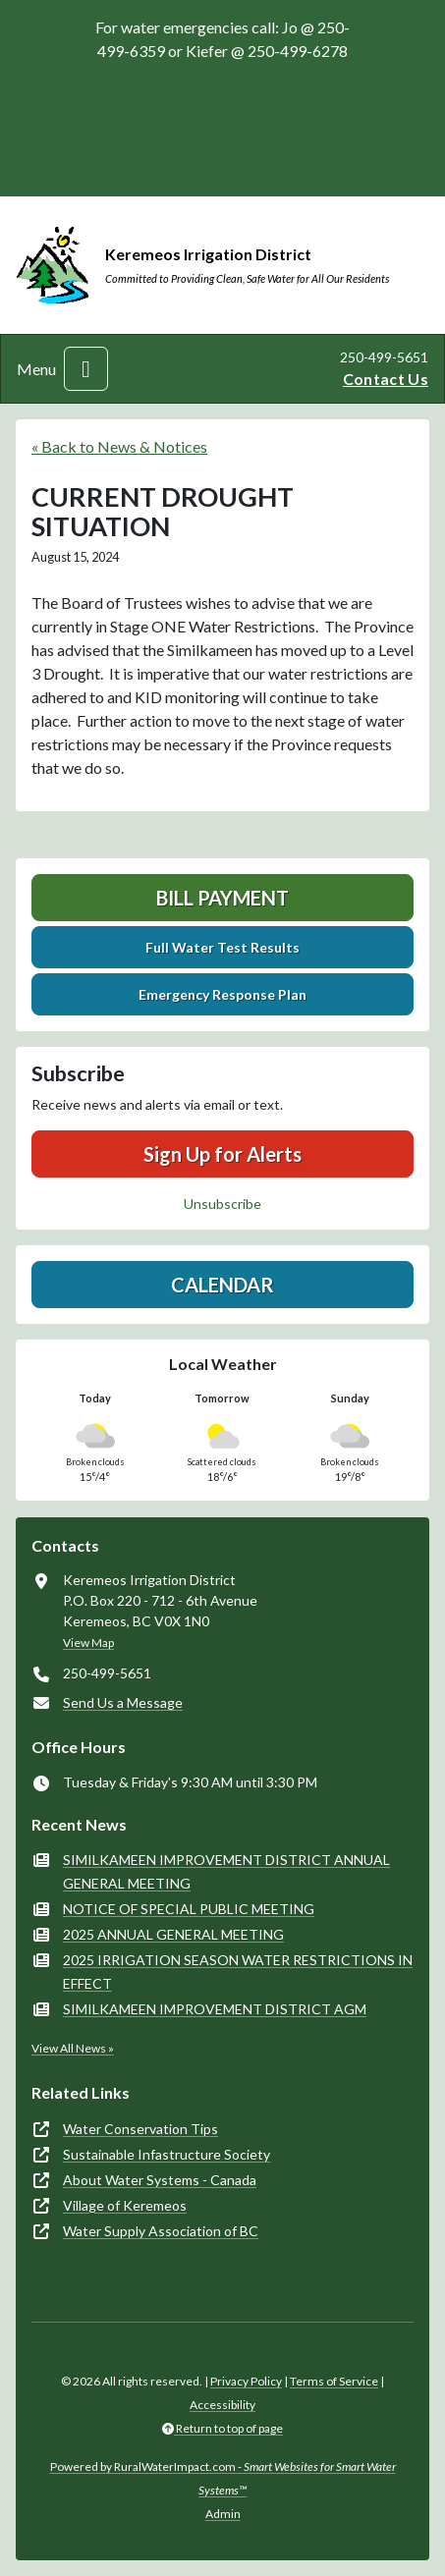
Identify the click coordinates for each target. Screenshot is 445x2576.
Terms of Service (334, 2381)
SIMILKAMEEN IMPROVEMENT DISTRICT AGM (214, 2009)
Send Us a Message (123, 1702)
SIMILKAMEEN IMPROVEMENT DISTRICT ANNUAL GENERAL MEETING (226, 1871)
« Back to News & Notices (119, 446)
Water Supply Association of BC (160, 2230)
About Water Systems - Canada (159, 2179)
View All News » (72, 2048)
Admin (223, 2513)
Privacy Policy (246, 2381)
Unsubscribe (222, 1203)
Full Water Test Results (222, 947)
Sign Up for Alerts (222, 1154)
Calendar (222, 1284)
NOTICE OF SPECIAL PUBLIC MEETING (188, 1908)
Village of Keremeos (125, 2205)
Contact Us (385, 378)
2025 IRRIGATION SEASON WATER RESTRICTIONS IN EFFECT (238, 1971)
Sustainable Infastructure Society (166, 2154)
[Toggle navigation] (86, 369)
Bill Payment (222, 897)
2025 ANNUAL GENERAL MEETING (173, 1934)
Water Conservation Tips (140, 2128)
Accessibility (222, 2404)
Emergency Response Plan (222, 994)
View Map (88, 1642)
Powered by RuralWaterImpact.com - (223, 2478)
